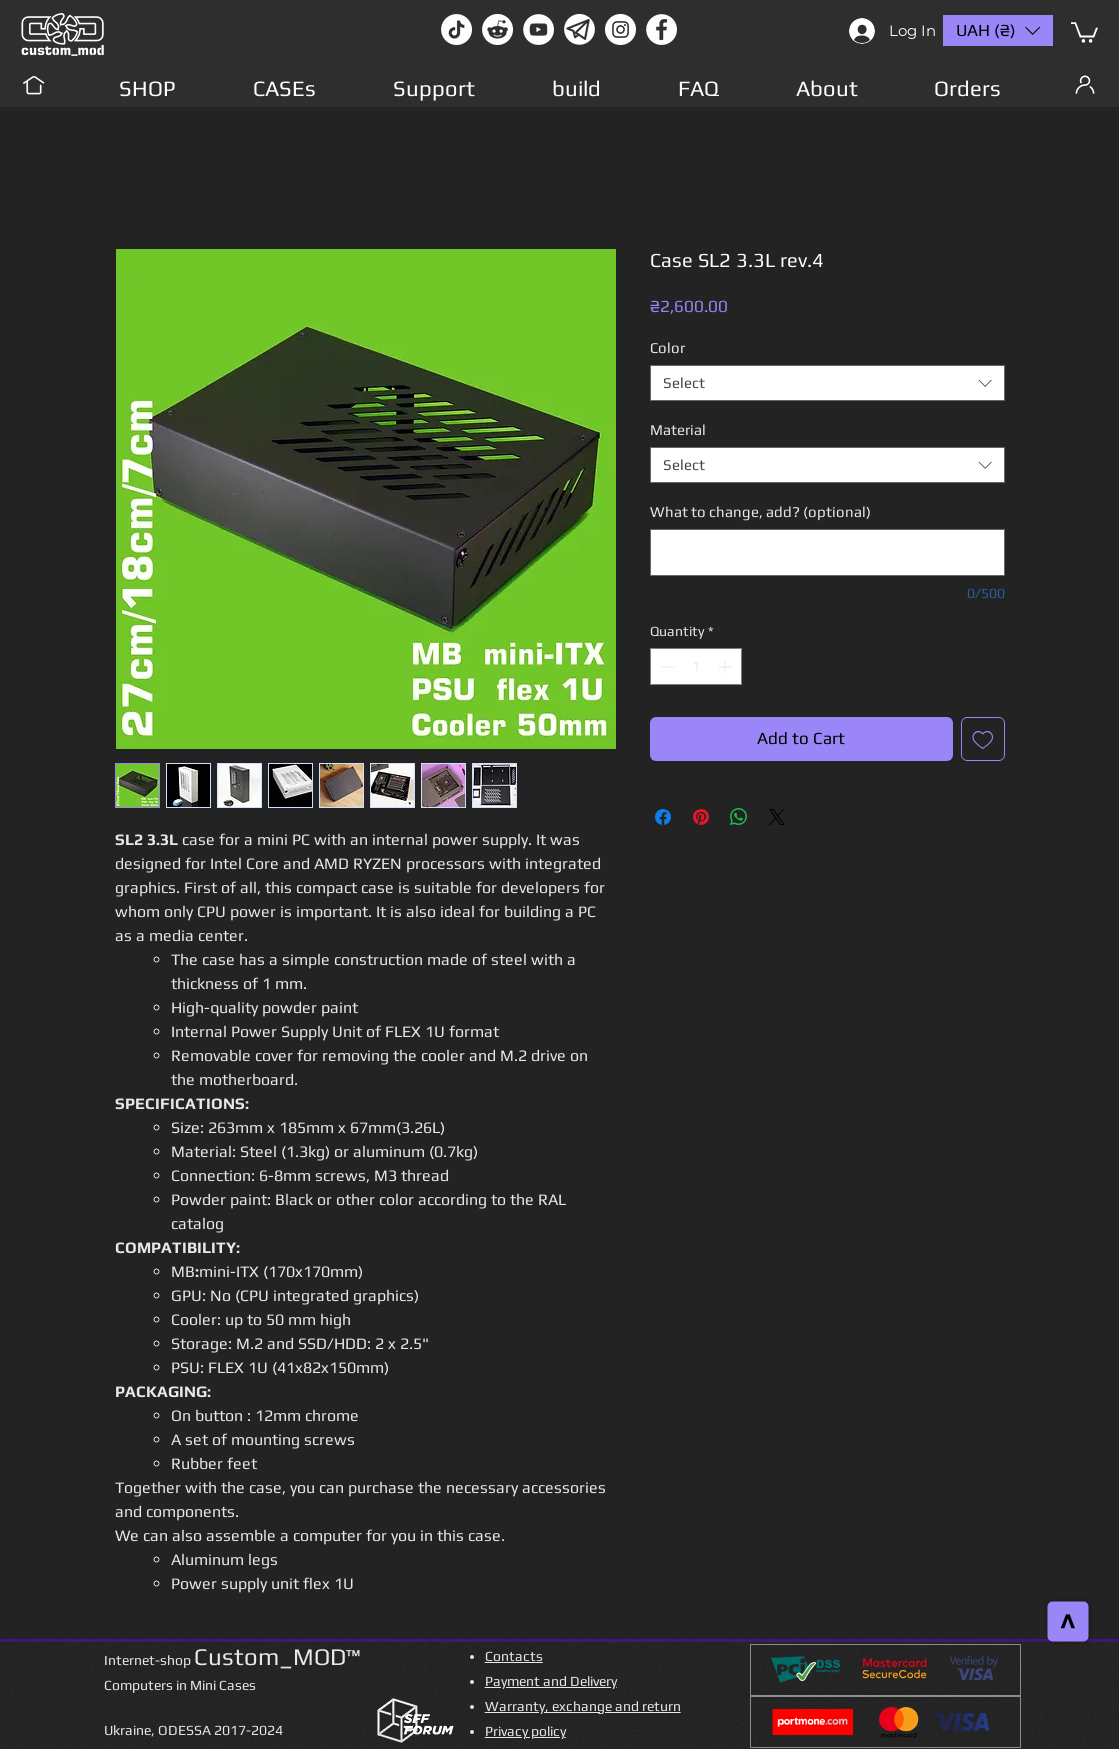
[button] (1084, 31)
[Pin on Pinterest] (701, 817)
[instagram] (620, 29)
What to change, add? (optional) (760, 511)
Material (678, 429)
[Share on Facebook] (663, 817)
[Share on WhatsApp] (739, 817)
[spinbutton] (696, 666)
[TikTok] (456, 29)
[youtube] (538, 29)
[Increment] (726, 666)
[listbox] (998, 30)
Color (667, 347)
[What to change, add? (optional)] (827, 552)
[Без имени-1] (579, 29)
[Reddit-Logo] (497, 29)
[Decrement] (665, 666)
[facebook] (661, 29)
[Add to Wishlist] (983, 739)
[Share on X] (777, 817)
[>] (1068, 1622)
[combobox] (827, 383)
